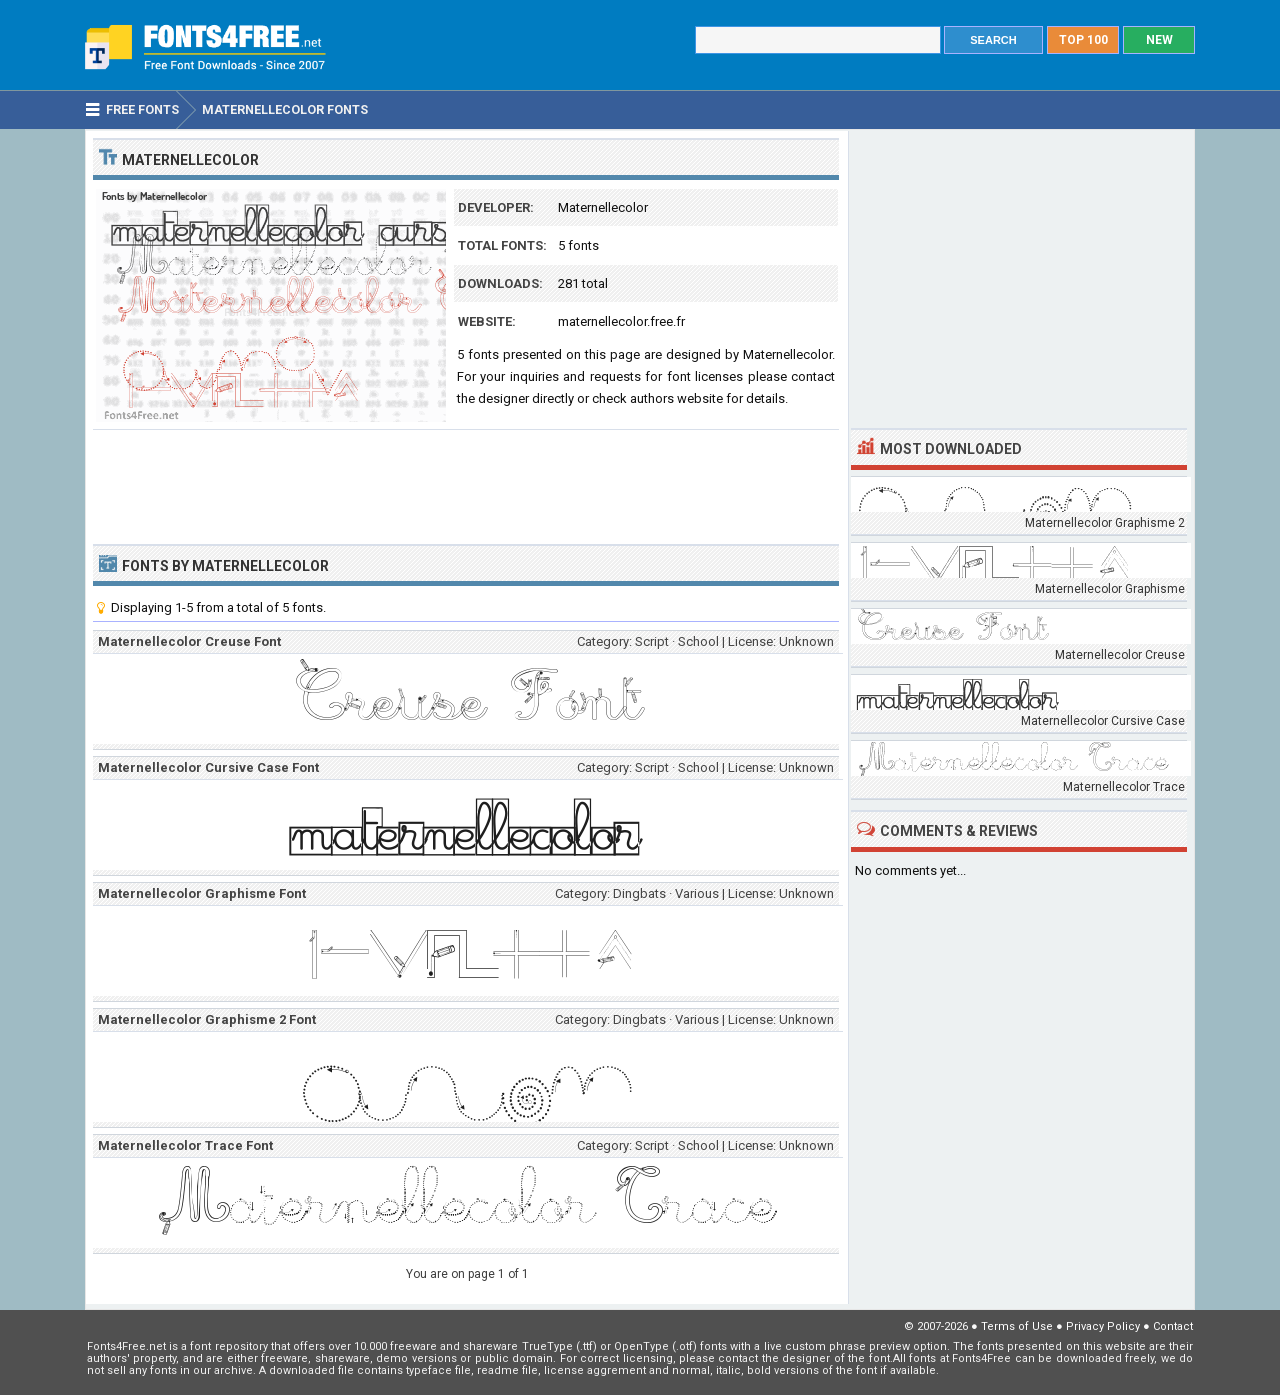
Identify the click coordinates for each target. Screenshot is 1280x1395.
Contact (1173, 1326)
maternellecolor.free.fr (621, 321)
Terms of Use (1017, 1326)
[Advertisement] (466, 485)
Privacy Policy (1103, 1326)
